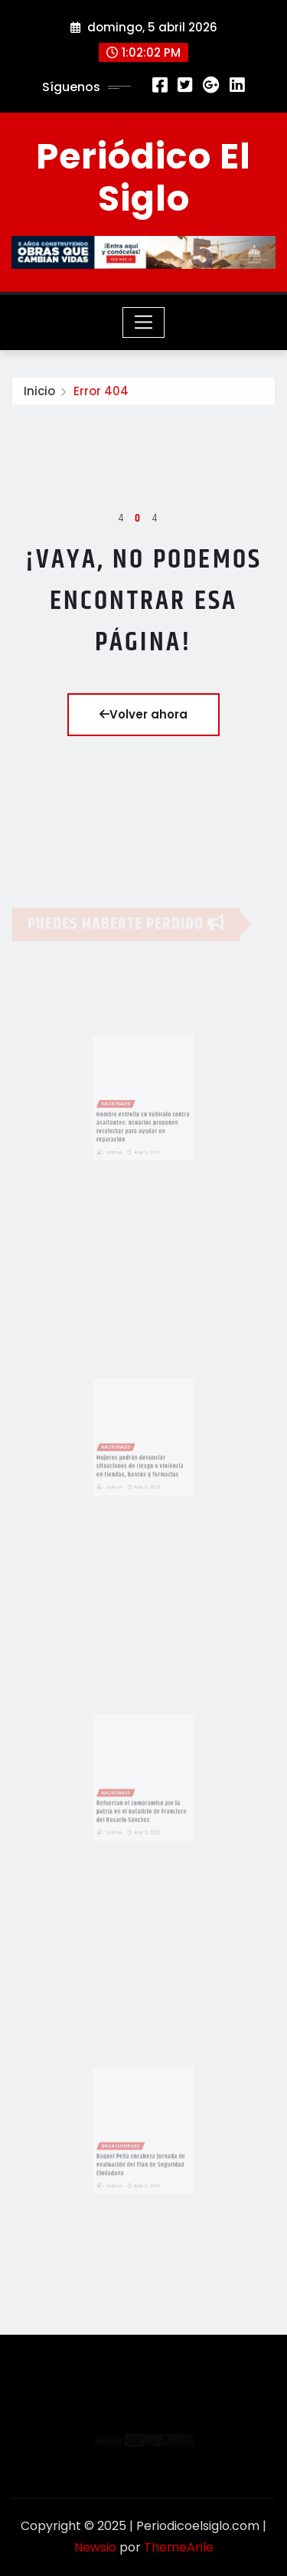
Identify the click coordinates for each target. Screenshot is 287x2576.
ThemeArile (179, 2547)
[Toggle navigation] (143, 322)
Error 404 (101, 395)
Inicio (39, 395)
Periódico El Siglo (143, 177)
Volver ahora (143, 714)
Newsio (95, 2547)
